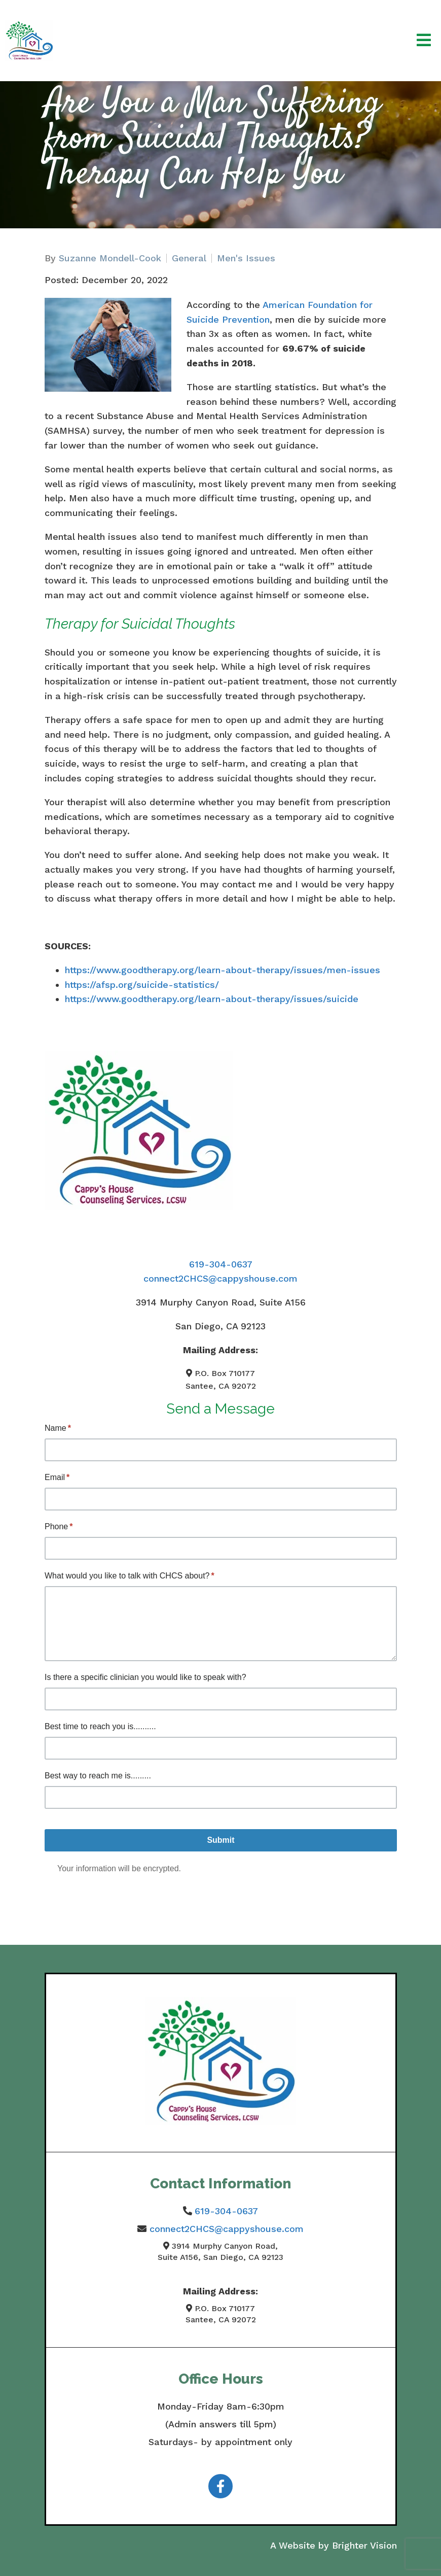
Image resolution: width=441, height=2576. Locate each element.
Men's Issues (246, 258)
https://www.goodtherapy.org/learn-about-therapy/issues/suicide (211, 998)
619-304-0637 (220, 1264)
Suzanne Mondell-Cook (110, 258)
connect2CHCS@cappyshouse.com (220, 1278)
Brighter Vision (364, 2545)
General (189, 258)
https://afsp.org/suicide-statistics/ (142, 984)
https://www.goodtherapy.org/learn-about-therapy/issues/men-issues (222, 970)
